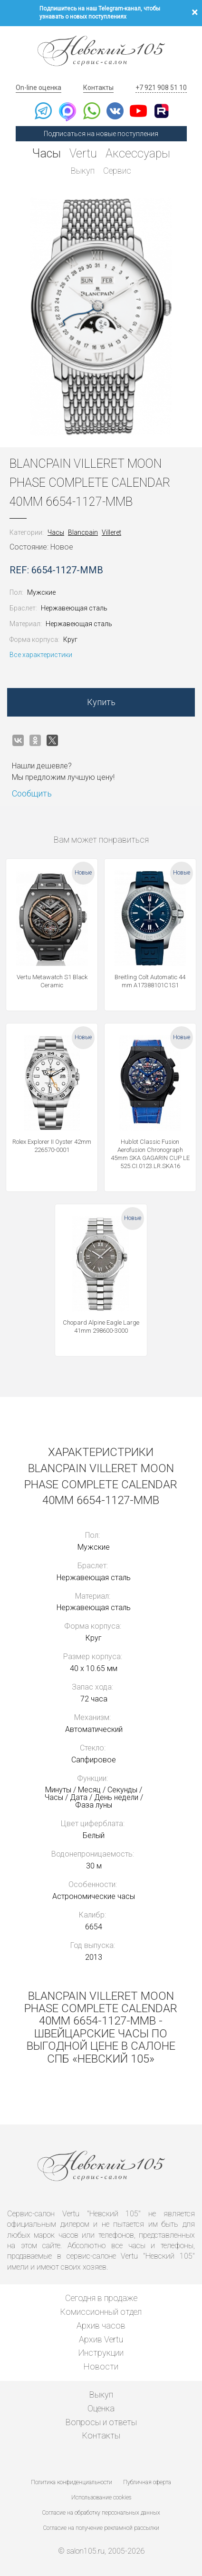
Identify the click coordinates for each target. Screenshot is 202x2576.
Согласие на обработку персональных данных (101, 2512)
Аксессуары (138, 153)
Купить (101, 702)
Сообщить (32, 793)
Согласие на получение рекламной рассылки (101, 2528)
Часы (46, 153)
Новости (101, 2366)
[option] (101, 316)
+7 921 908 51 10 (161, 87)
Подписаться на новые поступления (101, 134)
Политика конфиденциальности (71, 2482)
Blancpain (83, 532)
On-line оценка (38, 87)
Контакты (98, 87)
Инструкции (101, 2353)
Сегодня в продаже (101, 2298)
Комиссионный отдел (101, 2312)
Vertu (83, 153)
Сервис (117, 171)
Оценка (101, 2408)
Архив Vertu (101, 2339)
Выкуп (83, 171)
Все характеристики (41, 654)
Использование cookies (101, 2497)
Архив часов (101, 2325)
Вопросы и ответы (101, 2422)
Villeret (111, 532)
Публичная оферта (147, 2482)
